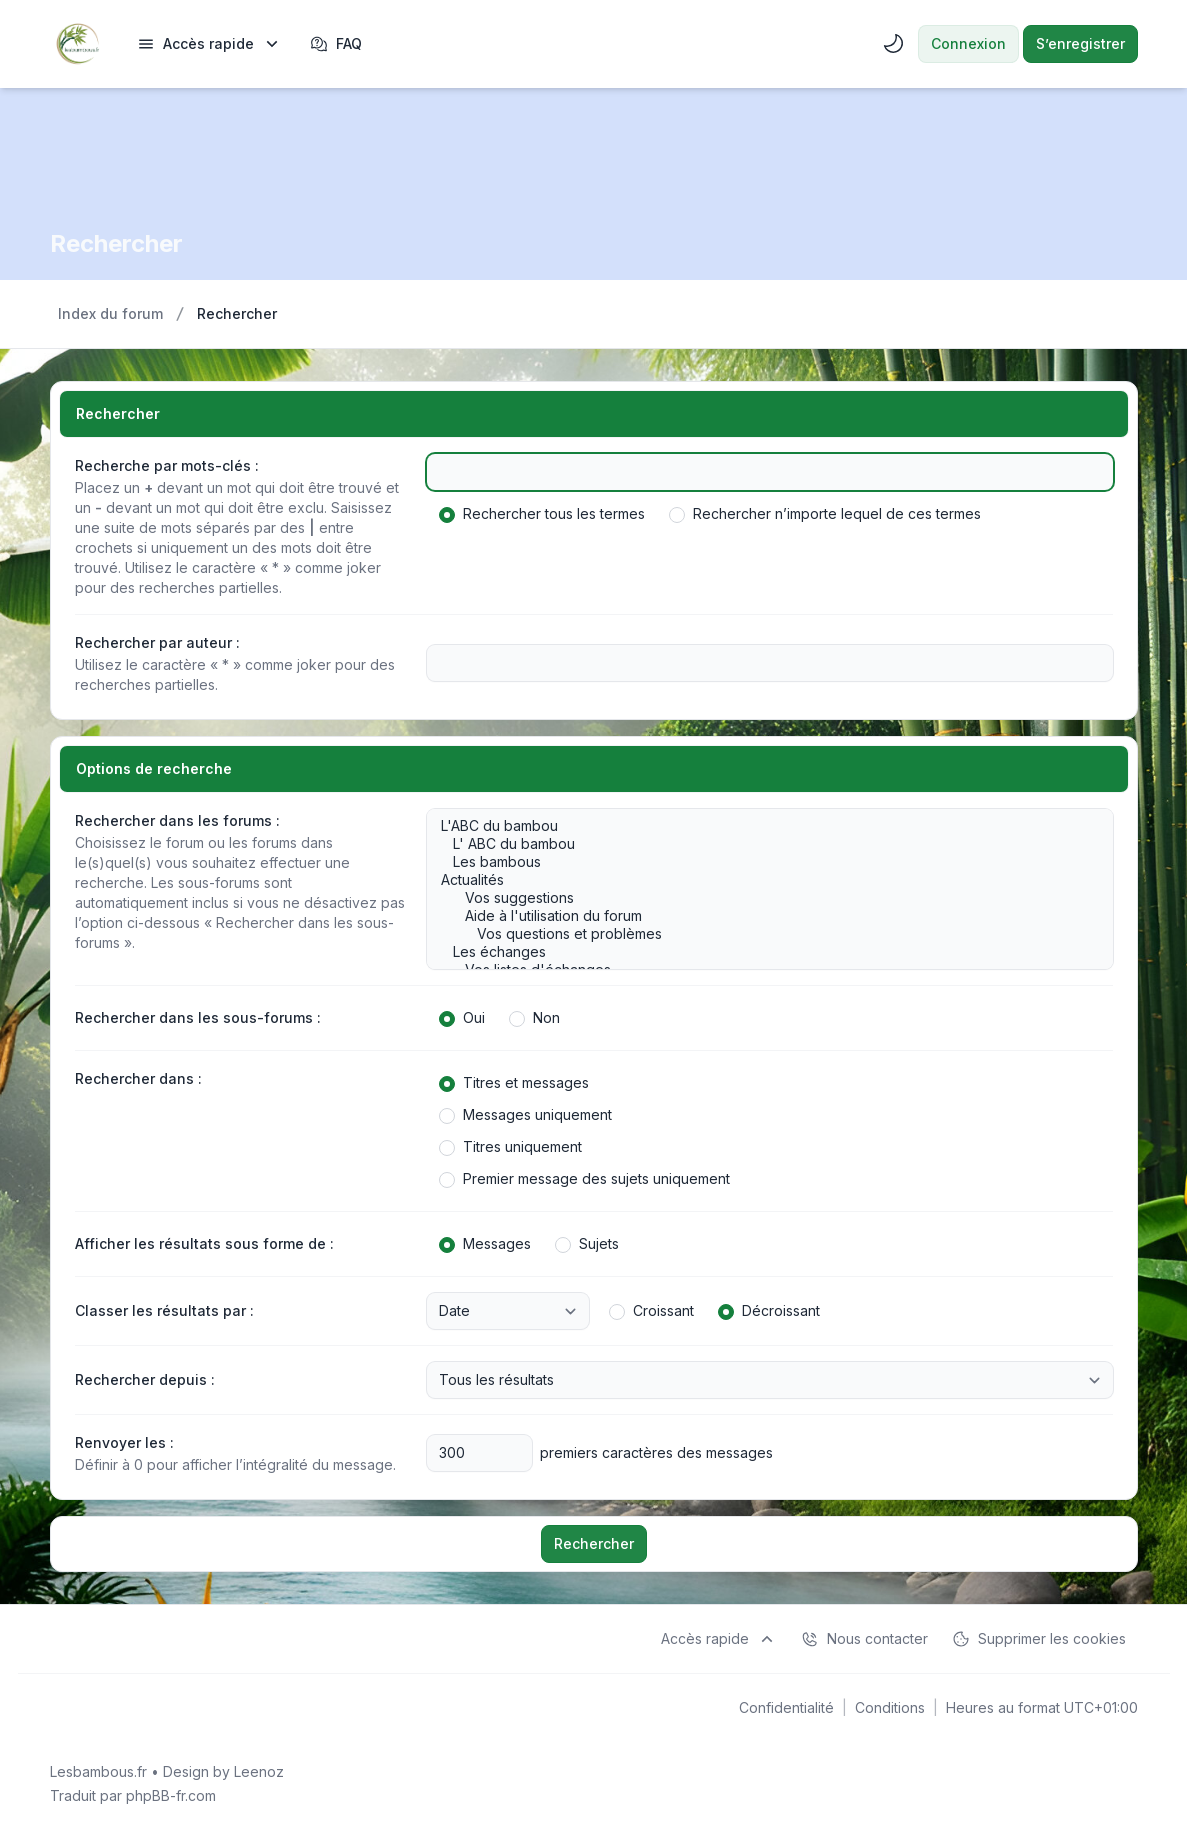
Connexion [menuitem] (968, 43)
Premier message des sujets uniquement (584, 1179)
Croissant (651, 1311)
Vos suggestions (759, 898)
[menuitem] (209, 44)
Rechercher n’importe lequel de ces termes (825, 514)
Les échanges (759, 952)
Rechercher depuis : (145, 1379)
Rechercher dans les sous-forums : (198, 1017)
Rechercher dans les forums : (177, 820)
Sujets (587, 1244)
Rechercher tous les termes (542, 514)
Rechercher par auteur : (157, 642)
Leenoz (259, 1771)
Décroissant (769, 1311)
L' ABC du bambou (759, 844)
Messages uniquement (525, 1115)
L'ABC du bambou (759, 826)
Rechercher (594, 1543)
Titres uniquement (510, 1147)
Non (534, 1018)
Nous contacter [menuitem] (864, 1639)
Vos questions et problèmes (759, 934)
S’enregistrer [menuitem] (1080, 43)
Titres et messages (514, 1083)
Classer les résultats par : (164, 1310)
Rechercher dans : (138, 1078)
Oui (462, 1018)
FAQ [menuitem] (336, 44)
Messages (485, 1244)
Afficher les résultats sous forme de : (204, 1243)
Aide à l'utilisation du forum (759, 916)
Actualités (759, 880)
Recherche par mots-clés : (167, 465)
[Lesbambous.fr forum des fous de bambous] (78, 44)
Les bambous (759, 862)
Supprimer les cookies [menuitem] (1039, 1639)
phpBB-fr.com (171, 1795)
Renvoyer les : (124, 1442)
